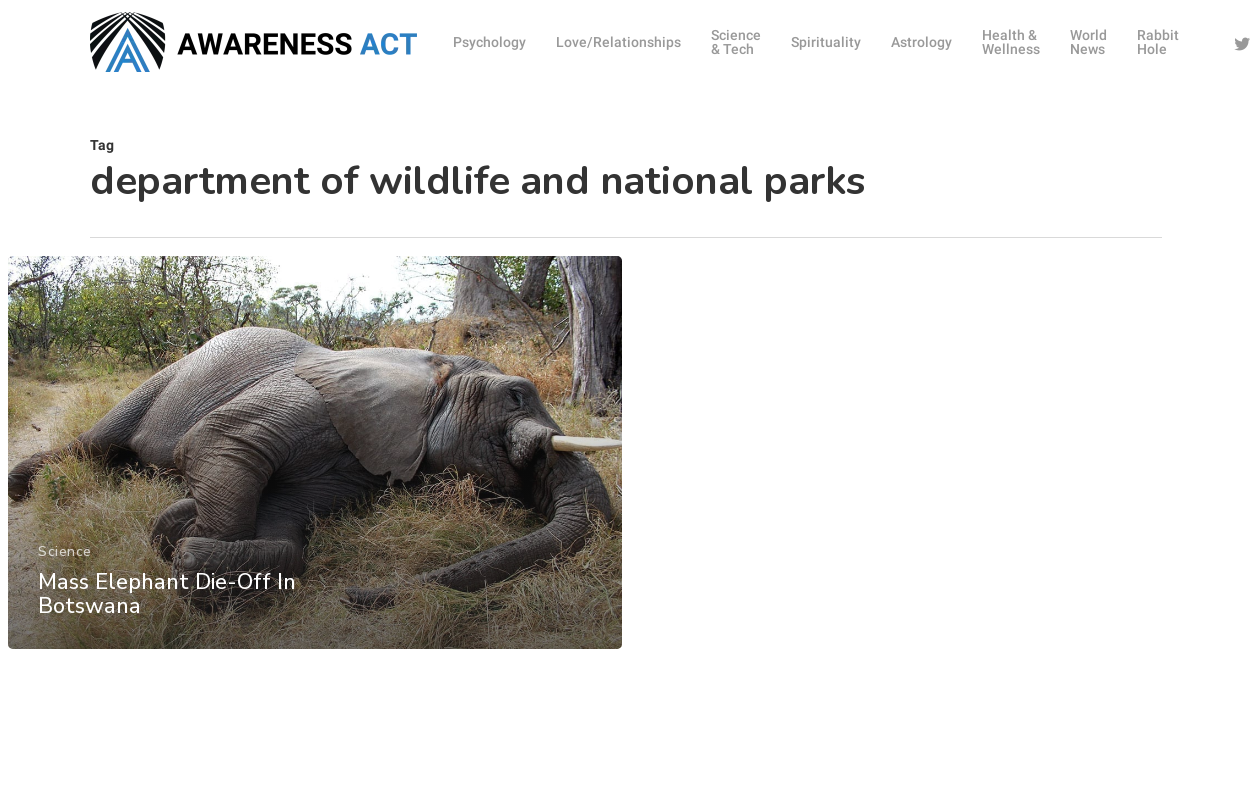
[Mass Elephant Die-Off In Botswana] (314, 467)
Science (65, 566)
